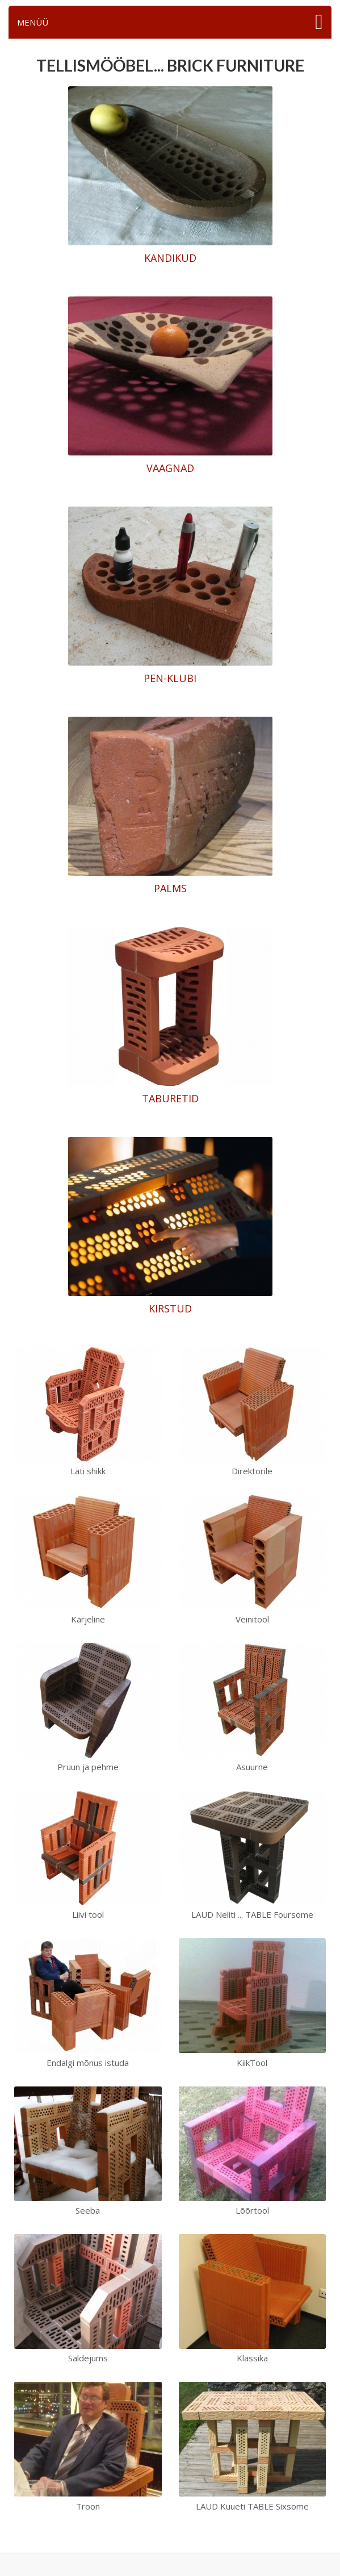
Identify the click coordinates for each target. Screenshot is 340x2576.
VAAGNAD (170, 468)
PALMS (170, 888)
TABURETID (170, 1098)
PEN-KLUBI (170, 678)
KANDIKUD (170, 258)
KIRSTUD (170, 1308)
